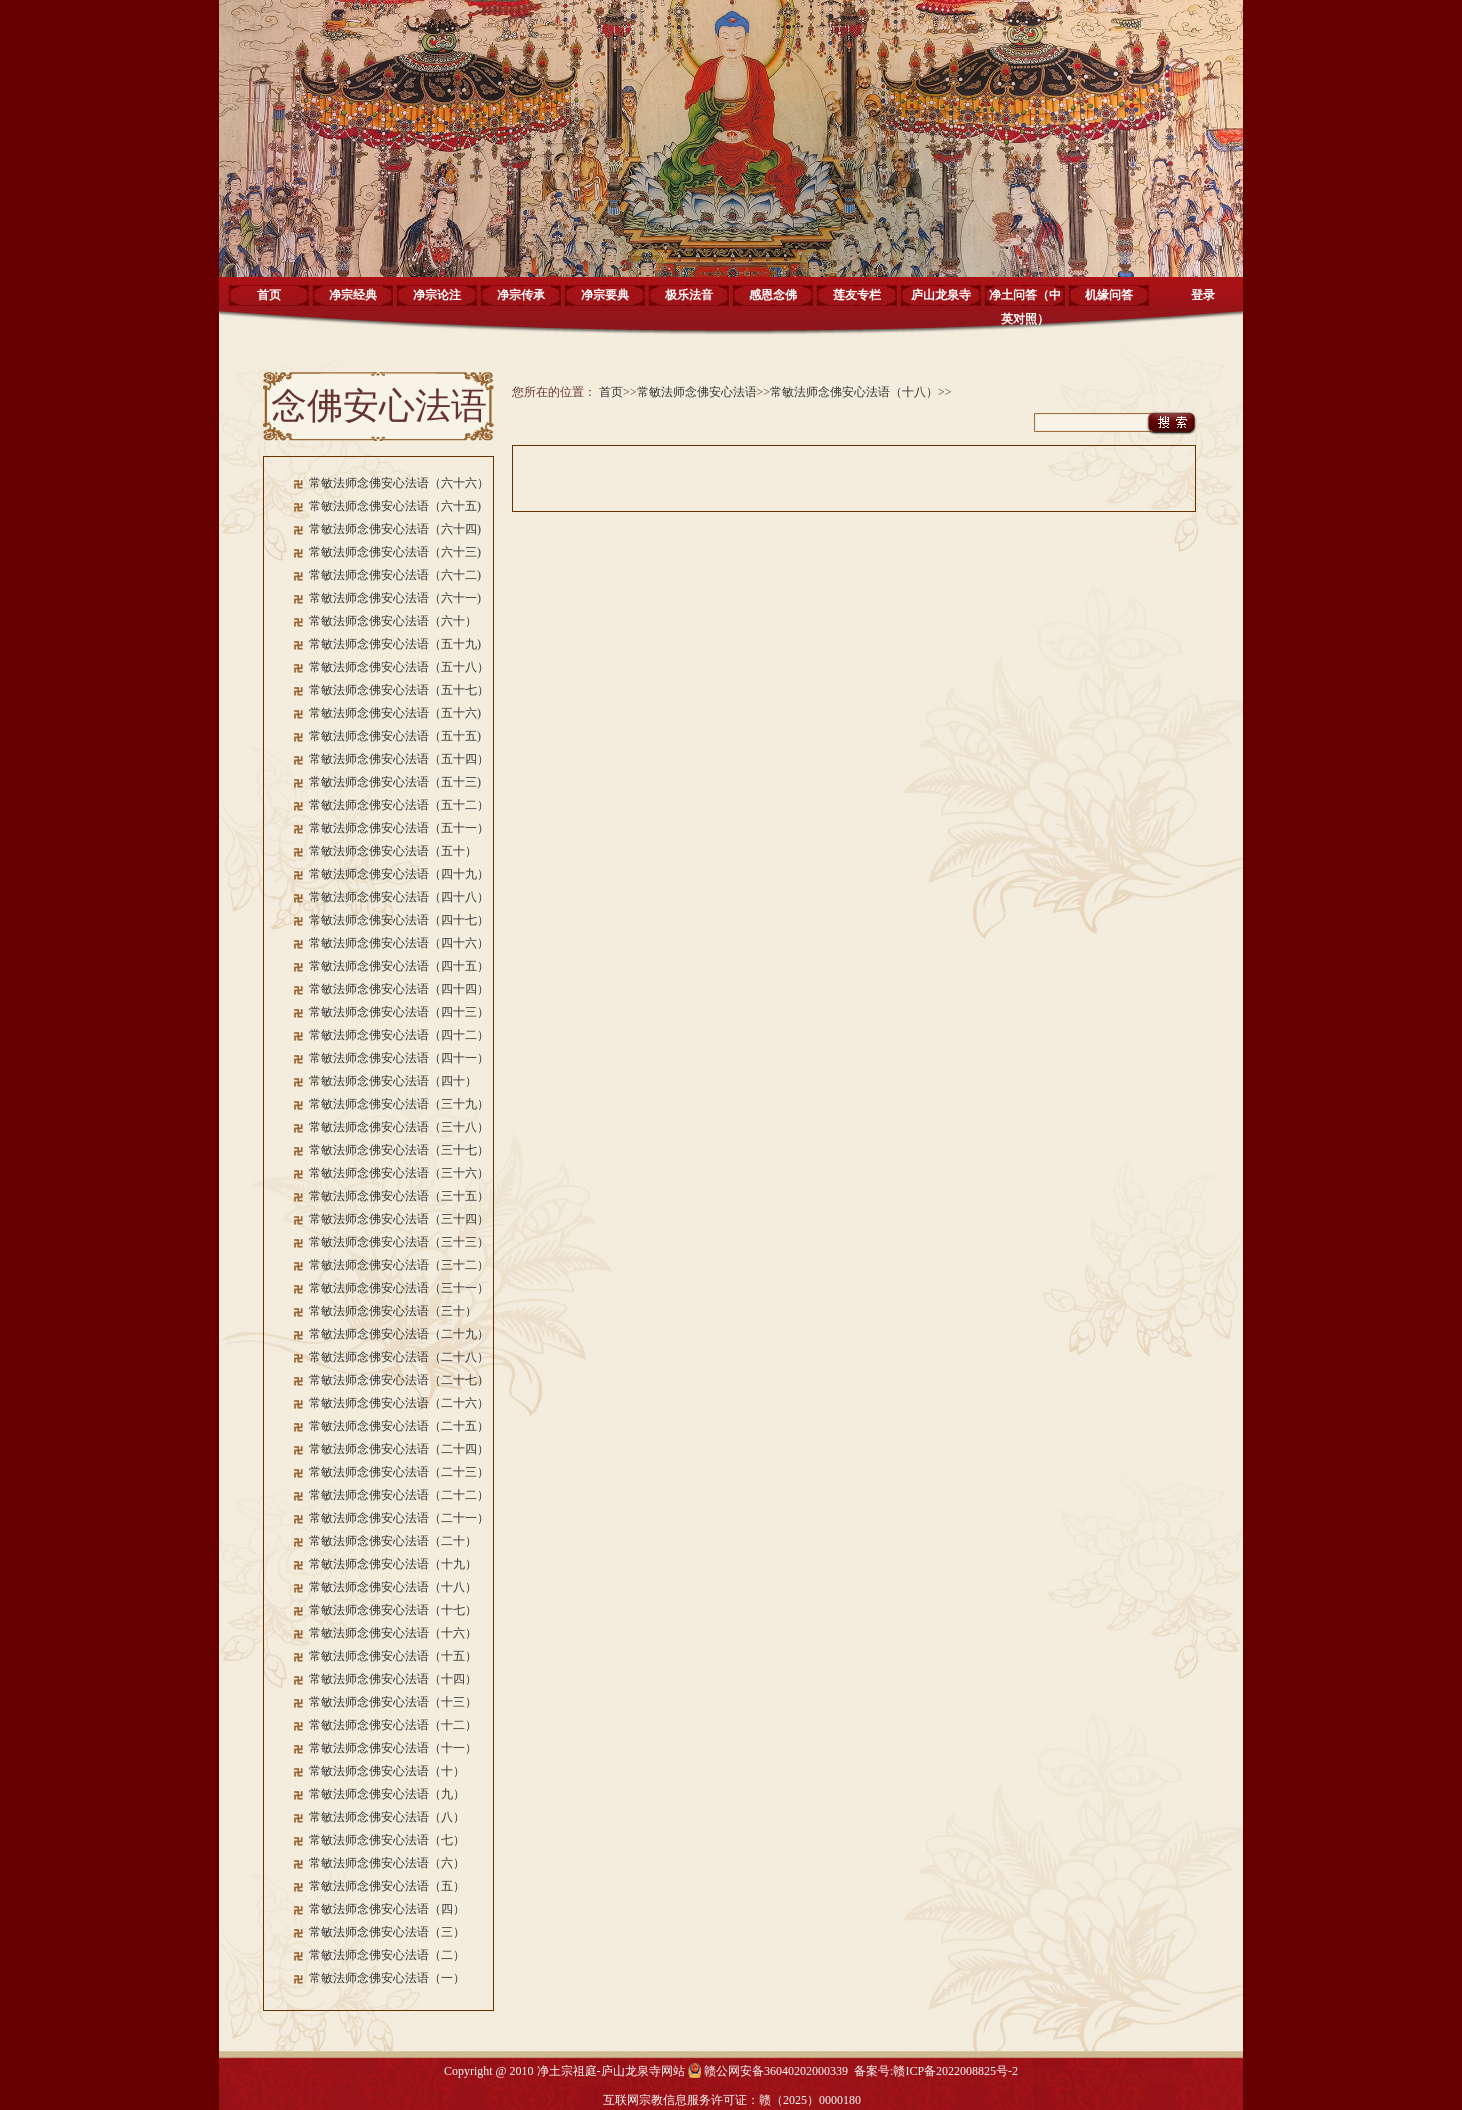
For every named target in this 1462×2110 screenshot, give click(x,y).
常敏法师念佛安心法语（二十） (393, 1541)
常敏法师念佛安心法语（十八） (393, 1587)
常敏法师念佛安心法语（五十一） (399, 828)
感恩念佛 (773, 295)
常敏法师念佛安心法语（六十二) (395, 575)
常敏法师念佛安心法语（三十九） (399, 1104)
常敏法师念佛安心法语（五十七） (399, 690)
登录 (1203, 295)
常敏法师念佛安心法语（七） (387, 1840)
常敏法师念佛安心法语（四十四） (399, 989)
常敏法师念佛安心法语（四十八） (399, 897)
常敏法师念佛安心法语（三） (387, 1932)
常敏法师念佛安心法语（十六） (393, 1633)
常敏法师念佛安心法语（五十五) (395, 736)
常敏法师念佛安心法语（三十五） (399, 1196)
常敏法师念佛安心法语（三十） (393, 1311)
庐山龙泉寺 (941, 295)
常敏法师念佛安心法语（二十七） (399, 1380)
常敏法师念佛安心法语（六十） (393, 621)
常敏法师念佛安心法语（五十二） (399, 805)
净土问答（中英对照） (1025, 302)
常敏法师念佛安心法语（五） (387, 1886)
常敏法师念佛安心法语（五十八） (399, 667)
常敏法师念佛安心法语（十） (387, 1771)
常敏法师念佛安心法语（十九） (393, 1564)
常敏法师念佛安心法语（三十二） (399, 1265)
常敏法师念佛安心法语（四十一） (399, 1058)
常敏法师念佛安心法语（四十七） (399, 920)
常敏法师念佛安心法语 (697, 392)
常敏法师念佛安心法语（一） (387, 1978)
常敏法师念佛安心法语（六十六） (399, 483)
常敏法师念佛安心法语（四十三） (399, 1012)
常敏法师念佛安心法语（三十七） (399, 1150)
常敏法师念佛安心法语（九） (387, 1794)
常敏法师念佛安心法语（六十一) (395, 598)
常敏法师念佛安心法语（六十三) (395, 552)
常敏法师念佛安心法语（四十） (393, 1081)
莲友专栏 (857, 295)
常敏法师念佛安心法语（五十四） (399, 759)
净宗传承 (521, 295)
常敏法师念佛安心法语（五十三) (395, 782)
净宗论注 (437, 295)
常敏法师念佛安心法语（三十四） (399, 1219)
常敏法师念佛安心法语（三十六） (399, 1173)
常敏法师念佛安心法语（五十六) (395, 713)
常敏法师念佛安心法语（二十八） (399, 1357)
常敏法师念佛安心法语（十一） (393, 1748)
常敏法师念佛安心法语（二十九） (399, 1334)
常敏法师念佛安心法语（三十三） (399, 1242)
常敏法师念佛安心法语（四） (387, 1909)
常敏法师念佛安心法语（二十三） (399, 1472)
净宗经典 (353, 295)
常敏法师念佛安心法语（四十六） (399, 943)
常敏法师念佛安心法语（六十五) (395, 506)
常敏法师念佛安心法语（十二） (393, 1725)
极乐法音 (689, 295)
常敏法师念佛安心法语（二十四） (399, 1449)
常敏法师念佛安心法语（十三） (393, 1702)
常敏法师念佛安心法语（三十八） (399, 1127)
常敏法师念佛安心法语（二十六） (399, 1403)
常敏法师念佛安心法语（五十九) (395, 644)
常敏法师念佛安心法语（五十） (393, 851)
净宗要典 (605, 295)
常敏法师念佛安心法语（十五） (393, 1656)
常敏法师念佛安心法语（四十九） (399, 874)
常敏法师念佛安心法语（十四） (393, 1679)
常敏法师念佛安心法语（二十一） (399, 1518)
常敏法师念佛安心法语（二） (387, 1955)
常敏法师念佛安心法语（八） (387, 1817)
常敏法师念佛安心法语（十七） (393, 1610)
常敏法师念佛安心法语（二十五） (399, 1426)
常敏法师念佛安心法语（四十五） (399, 966)
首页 (269, 295)
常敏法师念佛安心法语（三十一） (399, 1288)
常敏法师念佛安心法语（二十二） (399, 1495)
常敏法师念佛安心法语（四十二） (399, 1035)
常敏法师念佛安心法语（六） (387, 1863)
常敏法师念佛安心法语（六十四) (395, 529)
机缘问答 (1109, 295)
